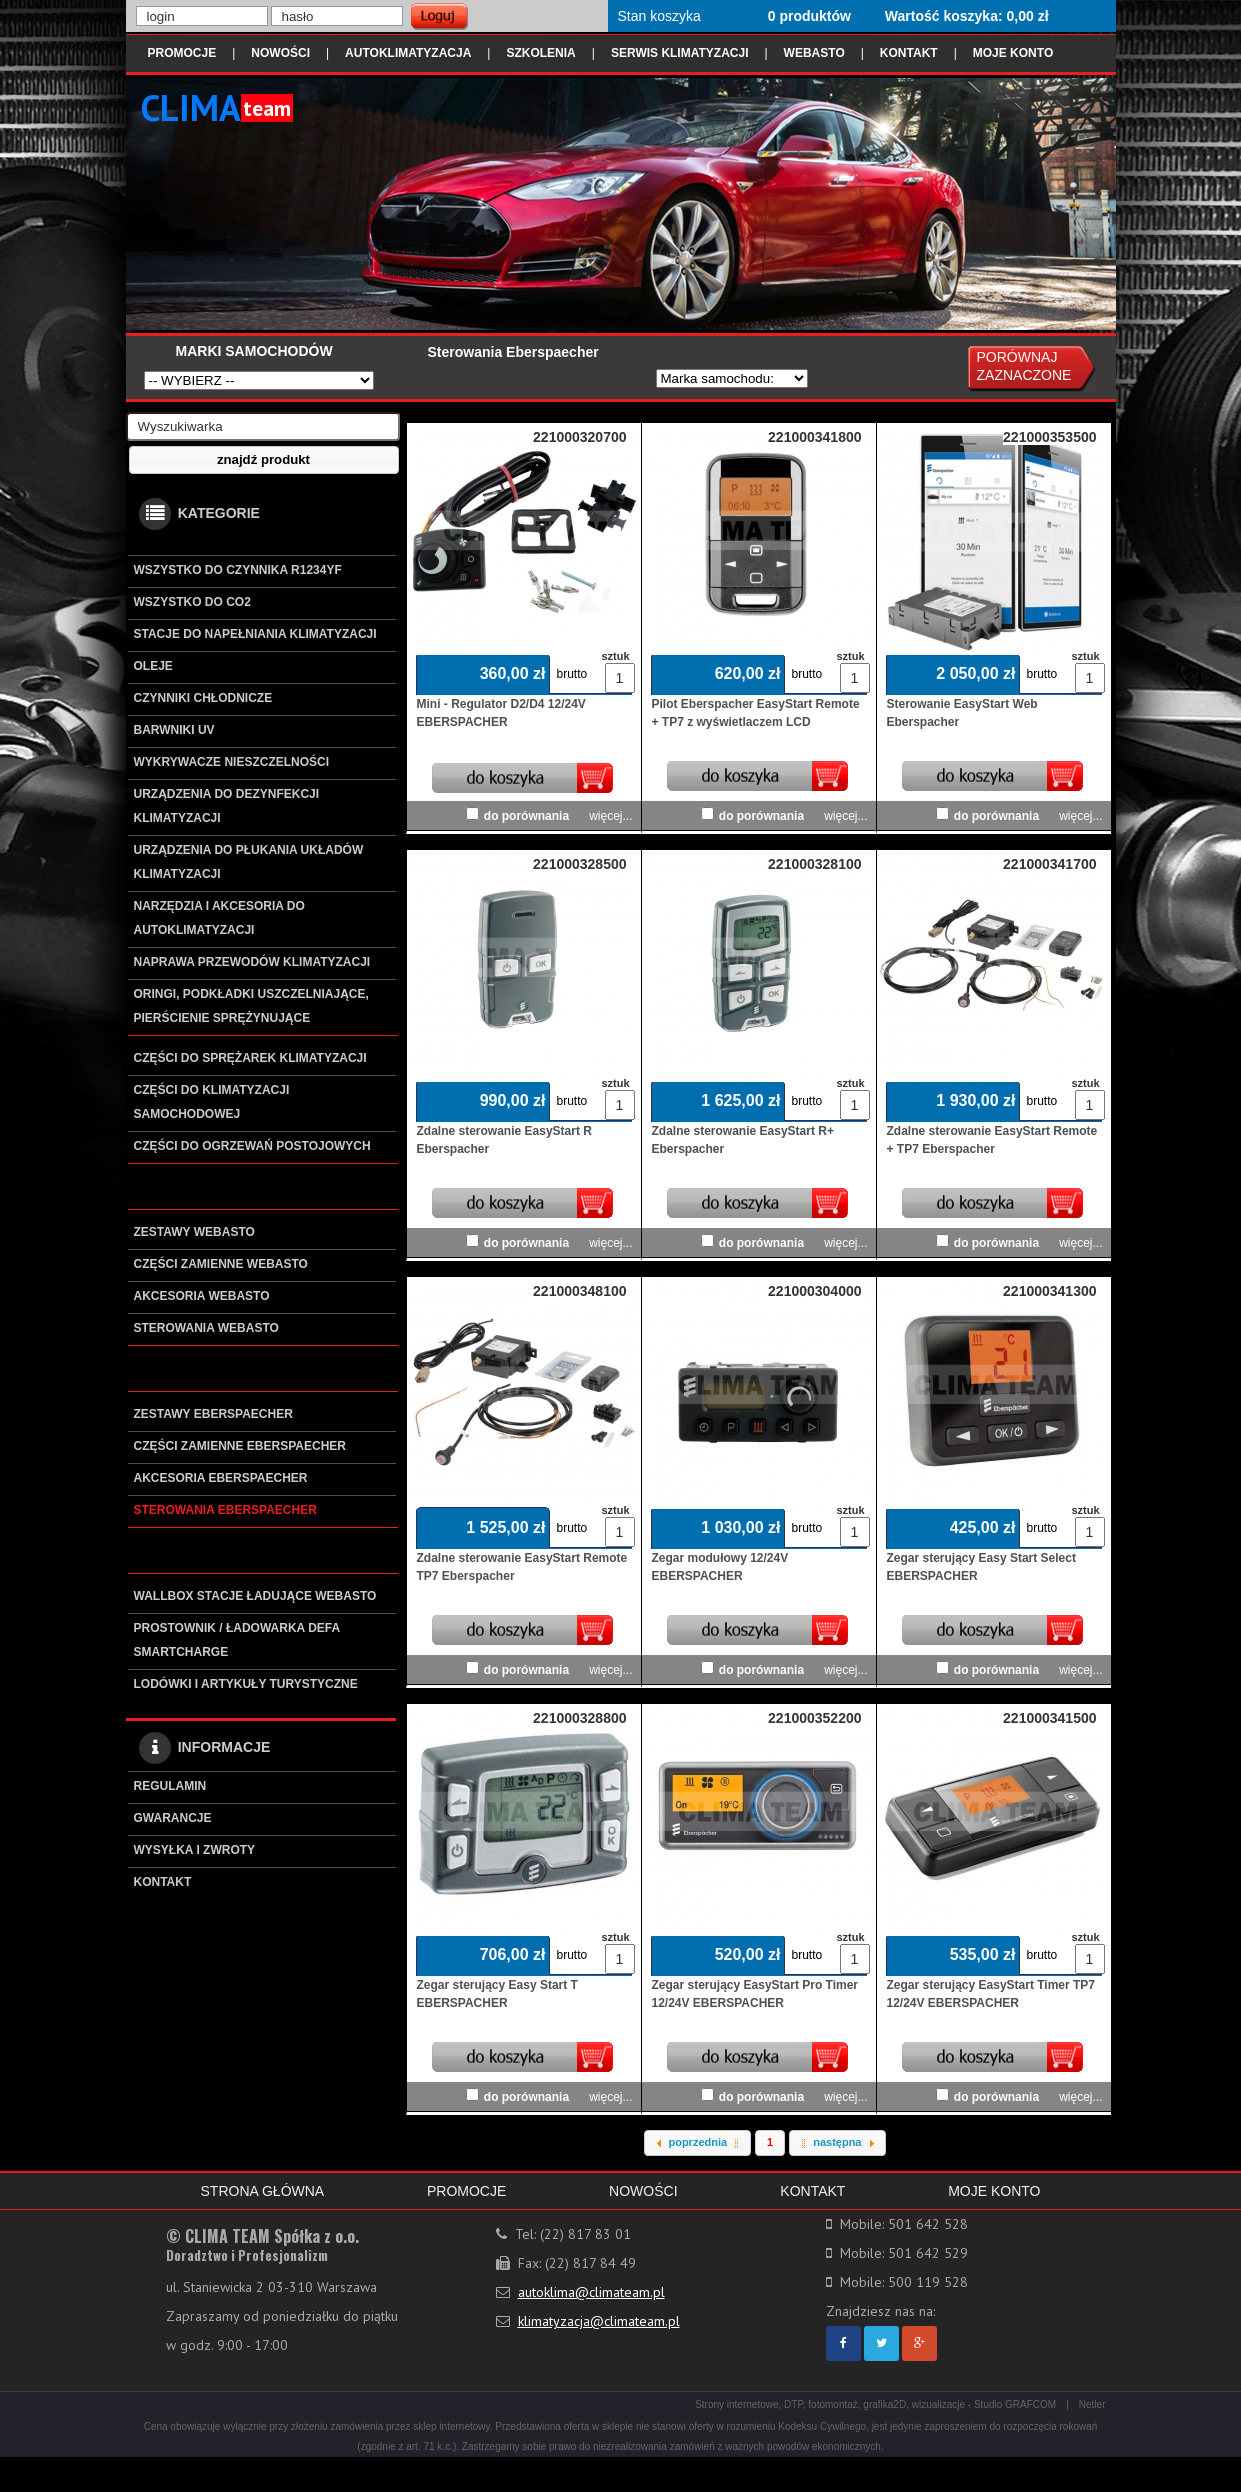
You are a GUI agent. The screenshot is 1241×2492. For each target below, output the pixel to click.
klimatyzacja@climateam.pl (599, 2321)
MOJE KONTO (1013, 53)
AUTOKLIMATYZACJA (408, 53)
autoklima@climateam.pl (591, 2292)
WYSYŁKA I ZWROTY (195, 1850)
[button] (264, 460)
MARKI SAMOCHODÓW (254, 351)
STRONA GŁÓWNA (263, 2191)
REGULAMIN (170, 1786)
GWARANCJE (173, 1818)
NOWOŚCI (280, 53)
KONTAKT (909, 53)
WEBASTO (814, 53)
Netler (1092, 2404)
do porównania (526, 816)
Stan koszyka (659, 16)
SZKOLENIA (540, 53)
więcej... (610, 816)
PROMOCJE (182, 53)
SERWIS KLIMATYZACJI (680, 53)
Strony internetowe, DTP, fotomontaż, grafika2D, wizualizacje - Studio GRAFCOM (875, 2404)
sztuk (615, 656)
